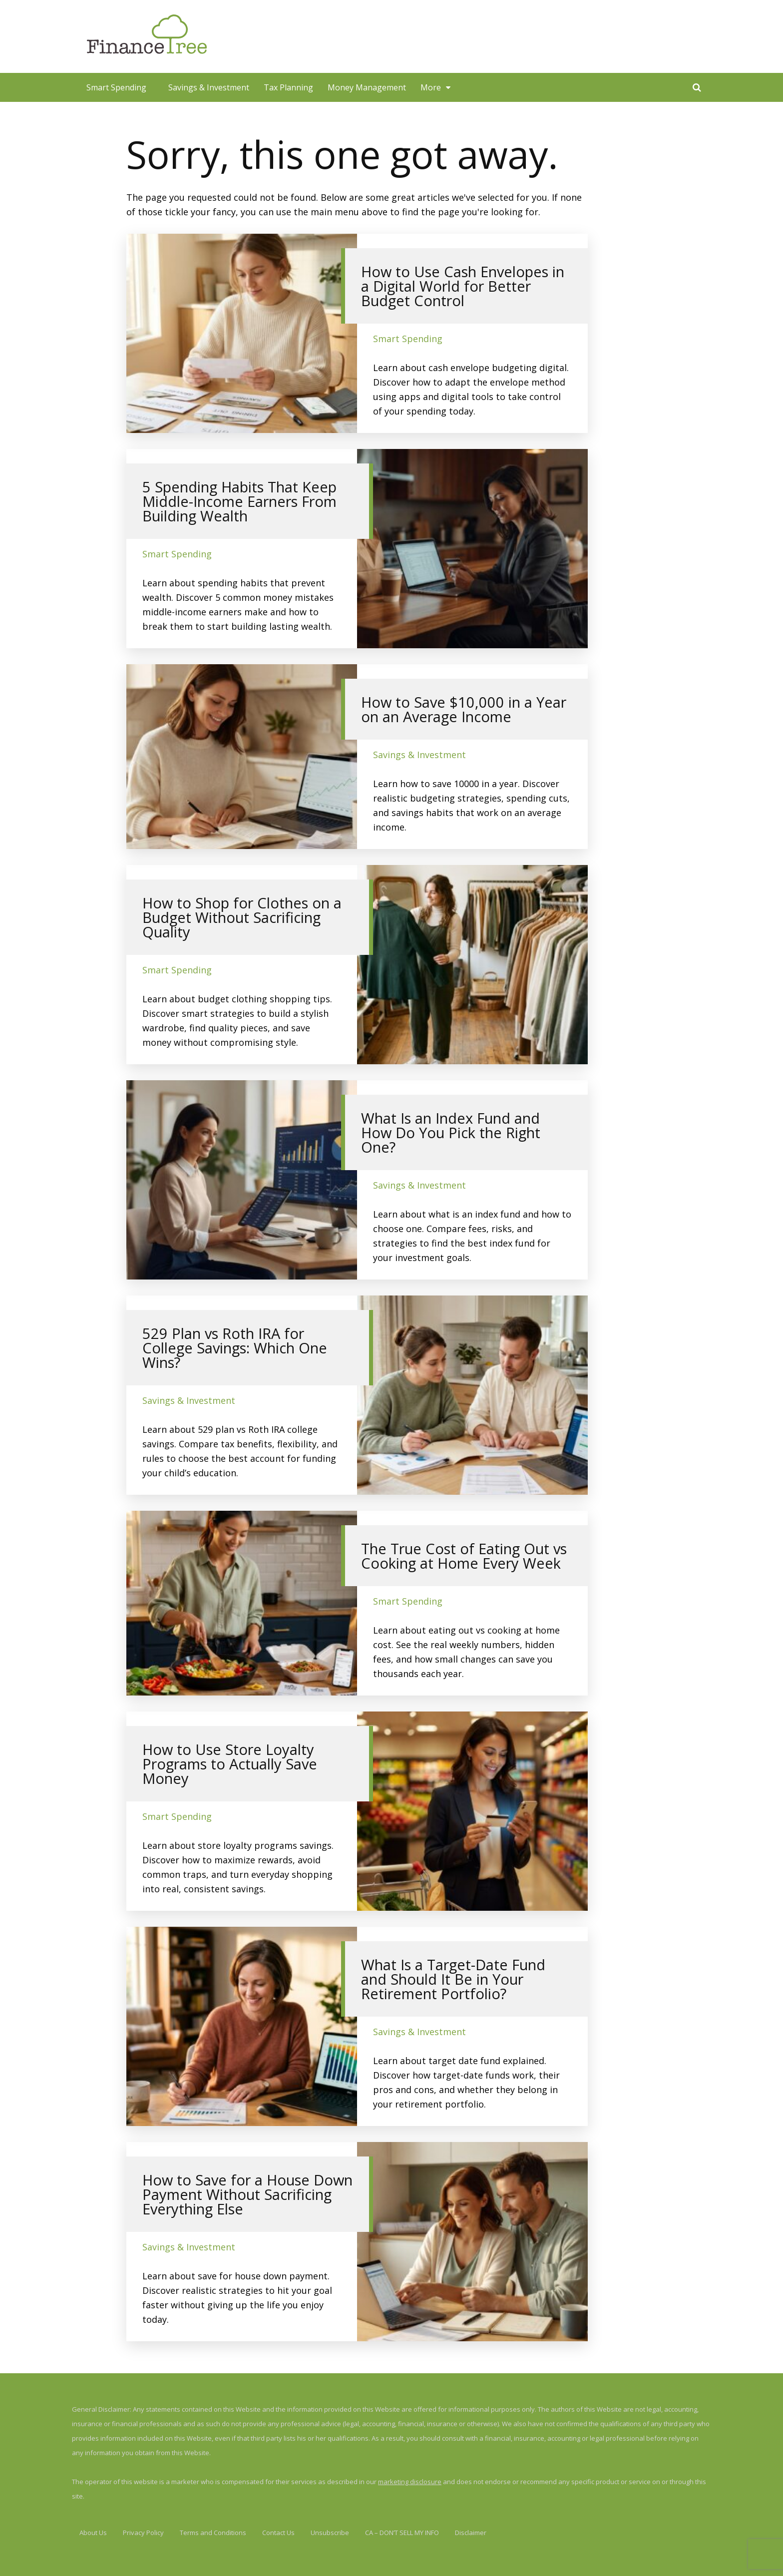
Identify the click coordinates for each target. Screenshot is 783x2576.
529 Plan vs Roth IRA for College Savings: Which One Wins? (234, 1347)
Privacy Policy (143, 2532)
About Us (93, 2532)
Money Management (367, 87)
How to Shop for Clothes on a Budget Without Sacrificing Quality (242, 917)
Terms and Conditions (213, 2532)
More (430, 87)
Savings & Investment (208, 87)
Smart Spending (116, 87)
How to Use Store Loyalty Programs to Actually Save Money (229, 1763)
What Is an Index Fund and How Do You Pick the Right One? (450, 1132)
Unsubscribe (330, 2532)
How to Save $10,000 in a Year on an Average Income (463, 709)
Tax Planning (288, 87)
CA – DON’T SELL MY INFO (402, 2532)
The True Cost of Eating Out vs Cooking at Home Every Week (464, 1556)
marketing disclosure (409, 2481)
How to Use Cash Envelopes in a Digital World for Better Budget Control (462, 286)
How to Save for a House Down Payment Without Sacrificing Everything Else (247, 2194)
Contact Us (278, 2532)
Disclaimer (470, 2532)
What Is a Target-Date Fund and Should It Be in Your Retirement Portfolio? (453, 1979)
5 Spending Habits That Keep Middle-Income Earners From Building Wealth (239, 501)
